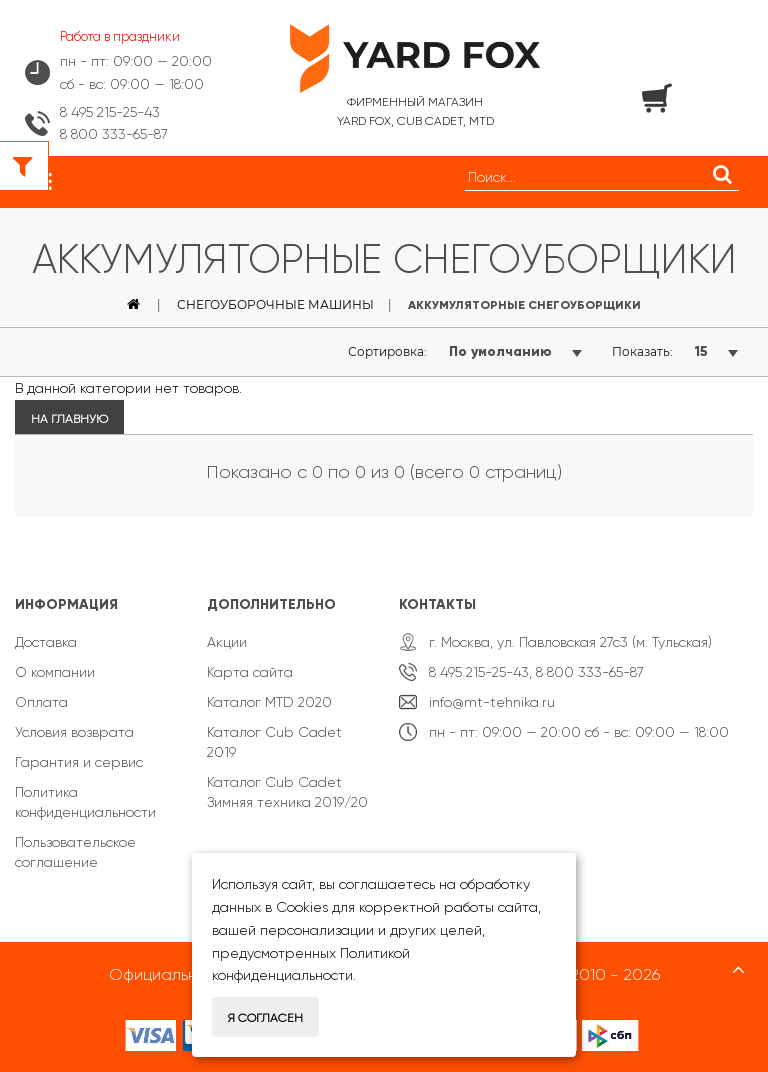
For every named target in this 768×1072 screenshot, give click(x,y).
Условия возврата (74, 732)
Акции (227, 642)
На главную (69, 419)
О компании (55, 672)
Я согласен (265, 1018)
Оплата (41, 702)
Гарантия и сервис (79, 762)
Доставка (46, 642)
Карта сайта (250, 672)
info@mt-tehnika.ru (492, 702)
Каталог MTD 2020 (269, 702)
